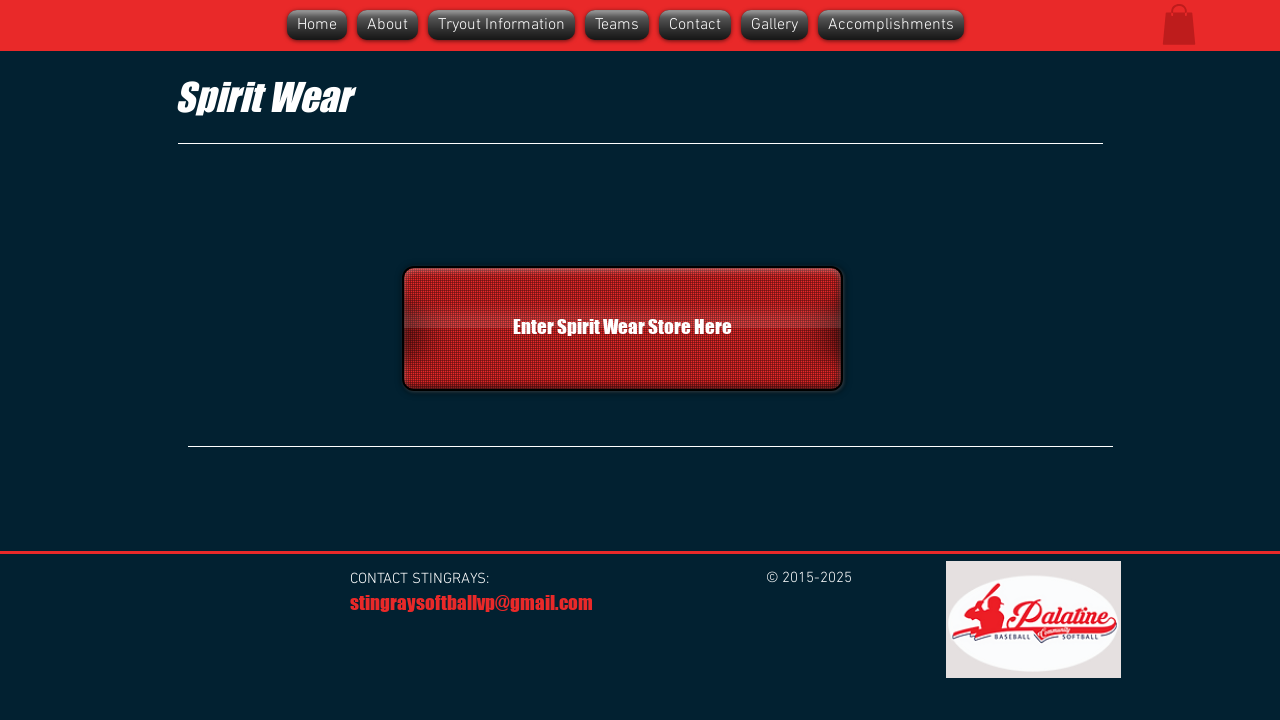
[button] (1179, 24)
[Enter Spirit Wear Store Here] (622, 328)
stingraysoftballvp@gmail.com (471, 602)
